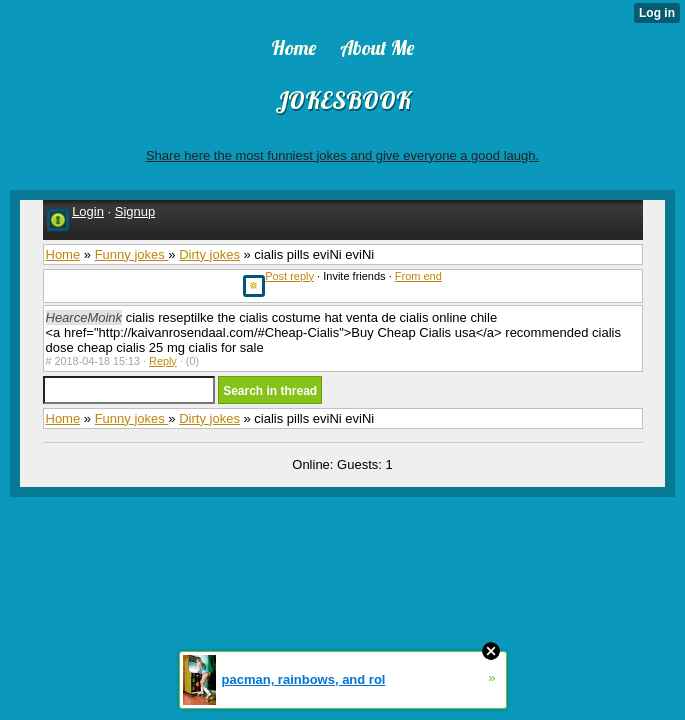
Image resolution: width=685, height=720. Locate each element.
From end (418, 276)
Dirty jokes (209, 254)
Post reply (289, 276)
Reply (163, 361)
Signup (135, 211)
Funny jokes (132, 254)
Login (88, 211)
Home (63, 254)
